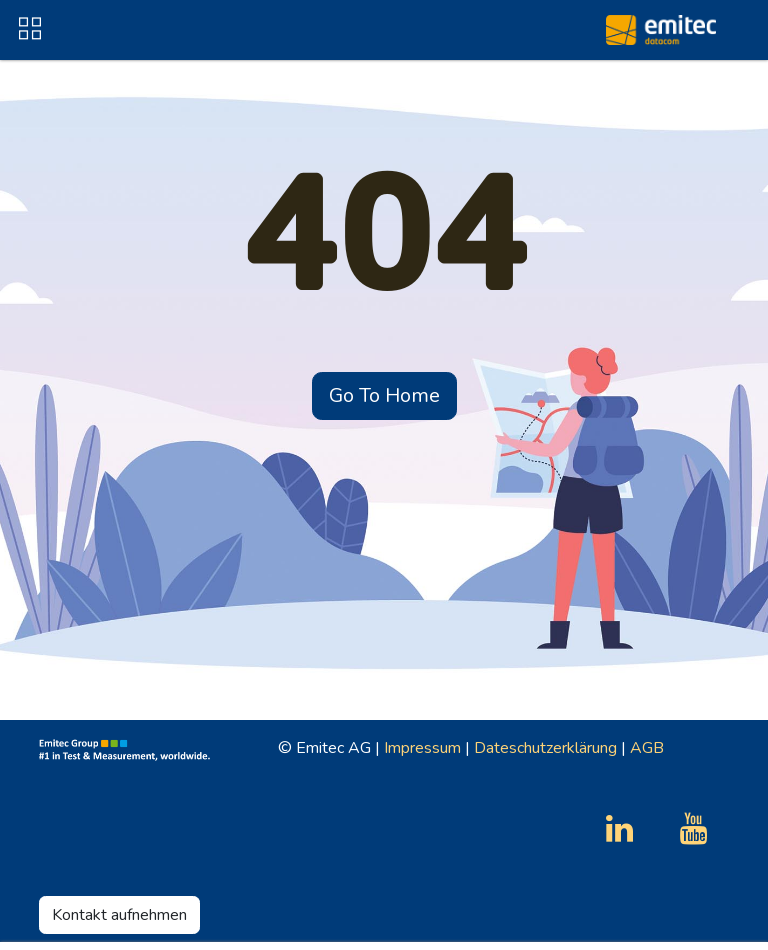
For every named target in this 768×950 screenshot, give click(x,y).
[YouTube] (694, 829)
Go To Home (384, 395)
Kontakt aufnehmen (119, 915)
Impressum (422, 748)
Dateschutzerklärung (545, 748)
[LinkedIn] (619, 829)
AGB (647, 748)
